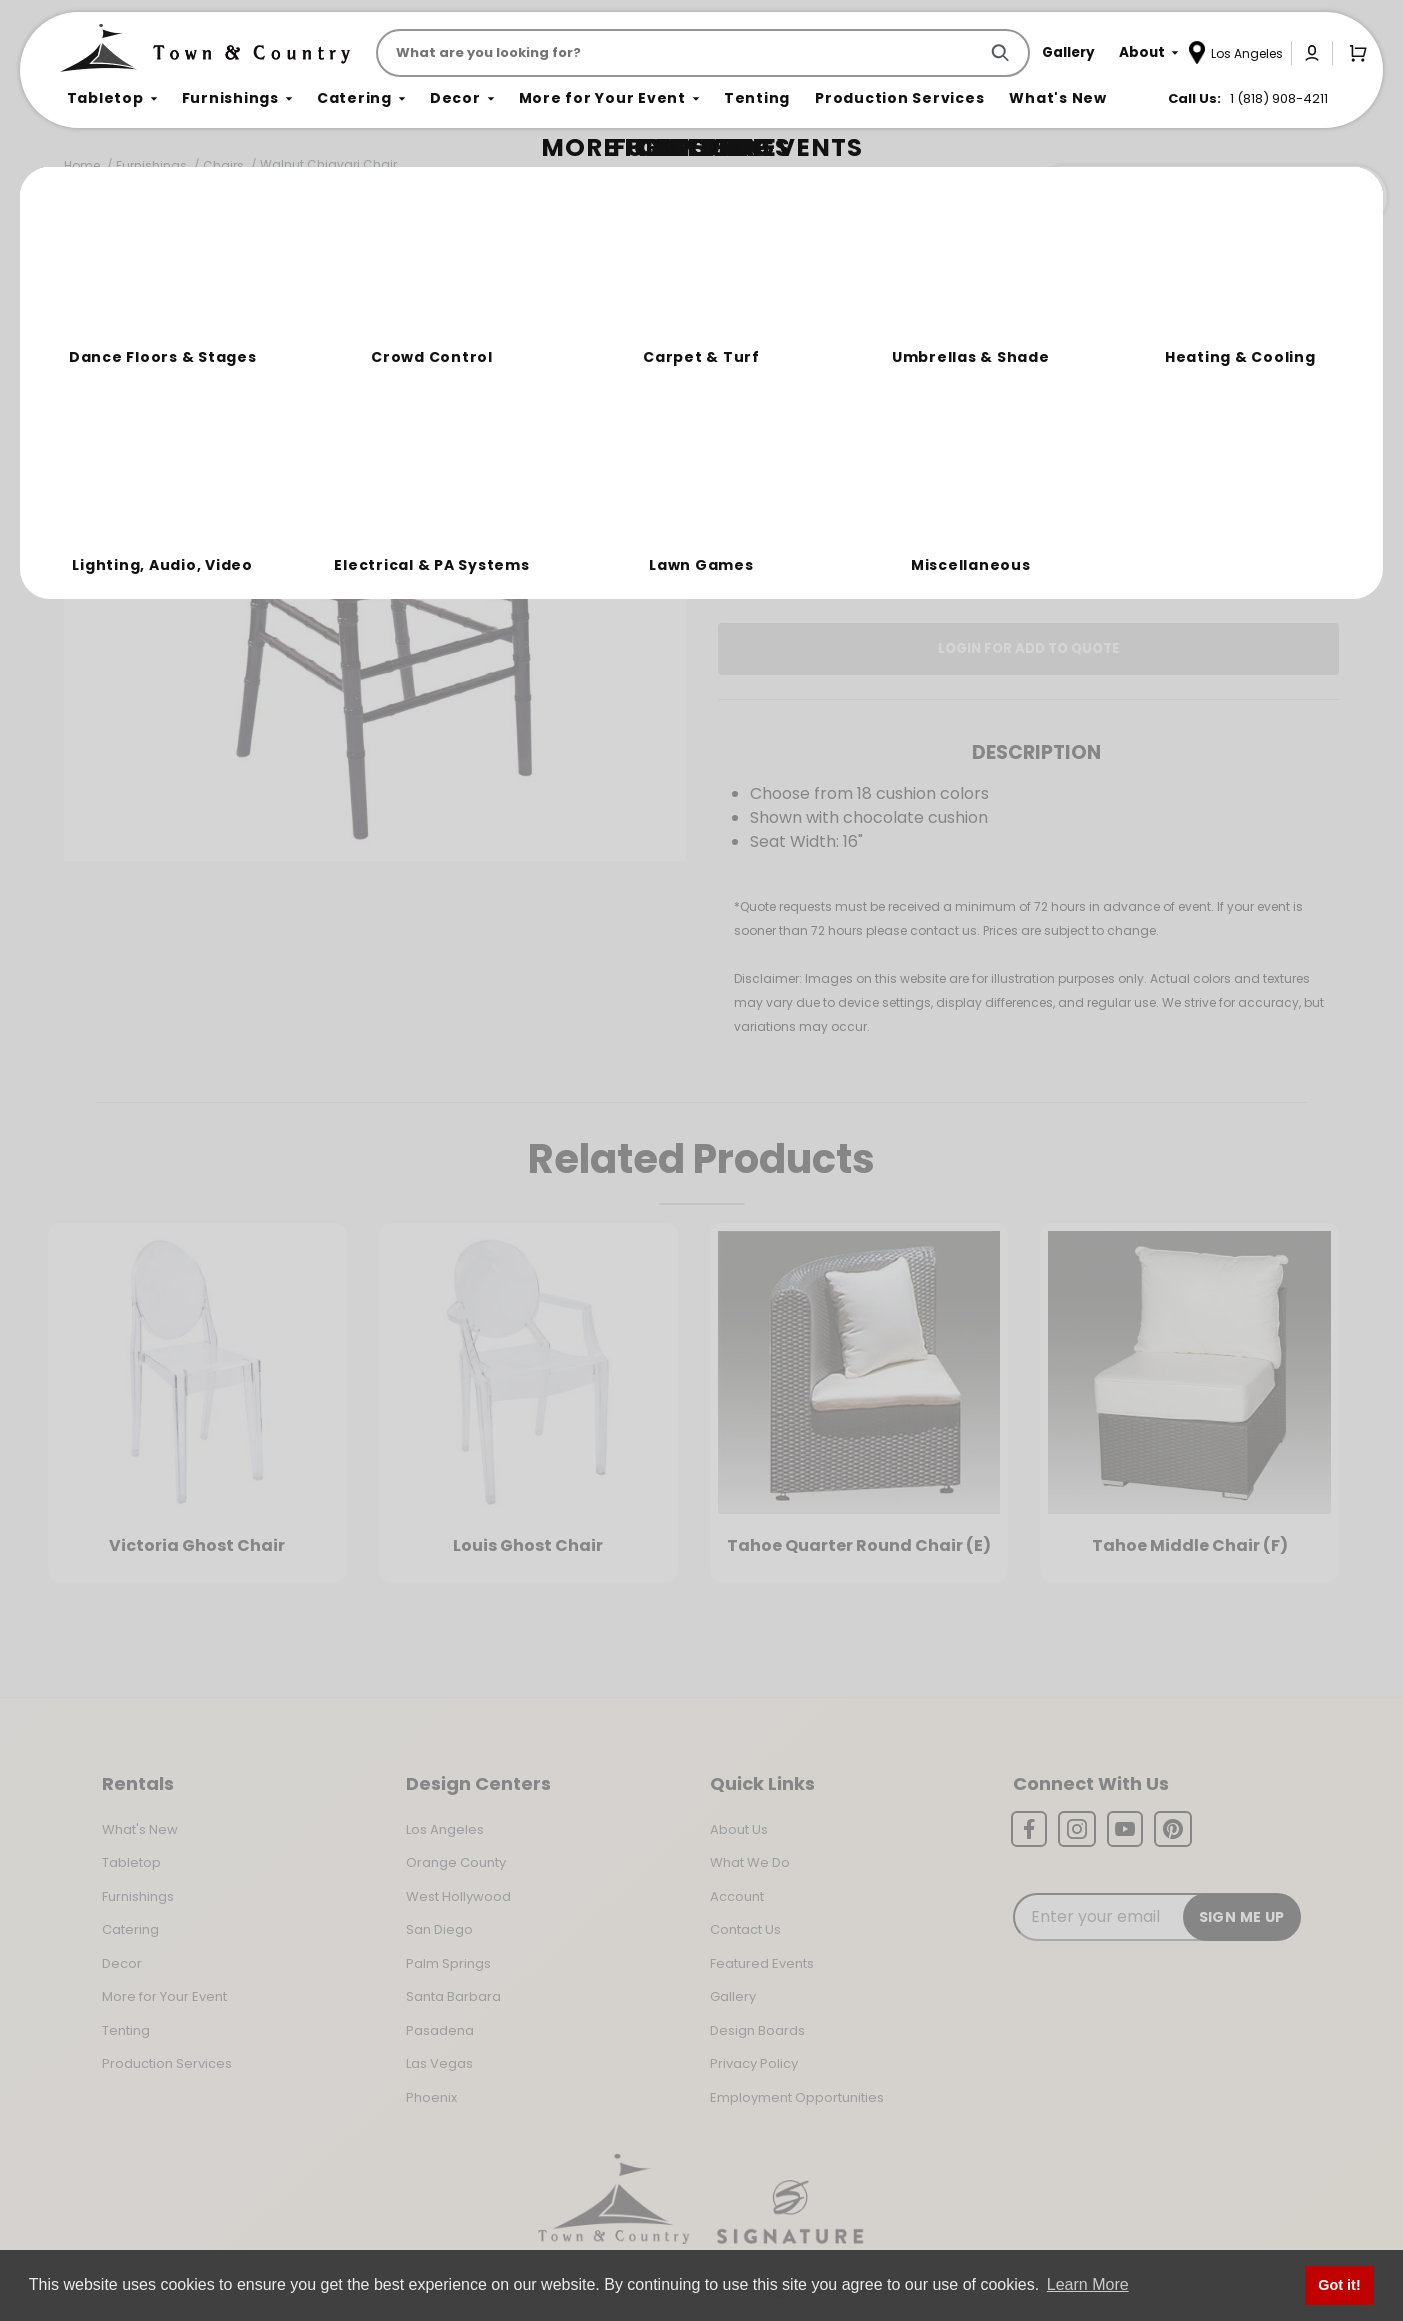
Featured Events (762, 1963)
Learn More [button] (1088, 2284)
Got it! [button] (1339, 2285)
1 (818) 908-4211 (1279, 98)
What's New (140, 1829)
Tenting (126, 2030)
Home (82, 165)
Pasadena (440, 2030)
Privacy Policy (754, 2063)
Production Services (167, 2063)
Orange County (456, 1862)
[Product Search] (681, 53)
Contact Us (745, 1929)
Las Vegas (439, 2063)
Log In (824, 551)
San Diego (439, 1929)
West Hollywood (458, 1896)
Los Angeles (445, 1829)
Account (737, 1896)
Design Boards (757, 2030)
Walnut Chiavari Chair (328, 164)
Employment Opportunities (797, 2097)
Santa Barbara (453, 1996)
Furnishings (151, 165)
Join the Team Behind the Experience (1208, 197)
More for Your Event (164, 1996)
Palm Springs (448, 1963)
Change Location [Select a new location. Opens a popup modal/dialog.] (1094, 494)
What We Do (750, 1862)
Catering (130, 1929)
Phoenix (431, 2097)
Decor (122, 1963)
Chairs (223, 165)
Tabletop (131, 1862)
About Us (739, 1829)
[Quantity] (1258, 423)
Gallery (733, 1996)
